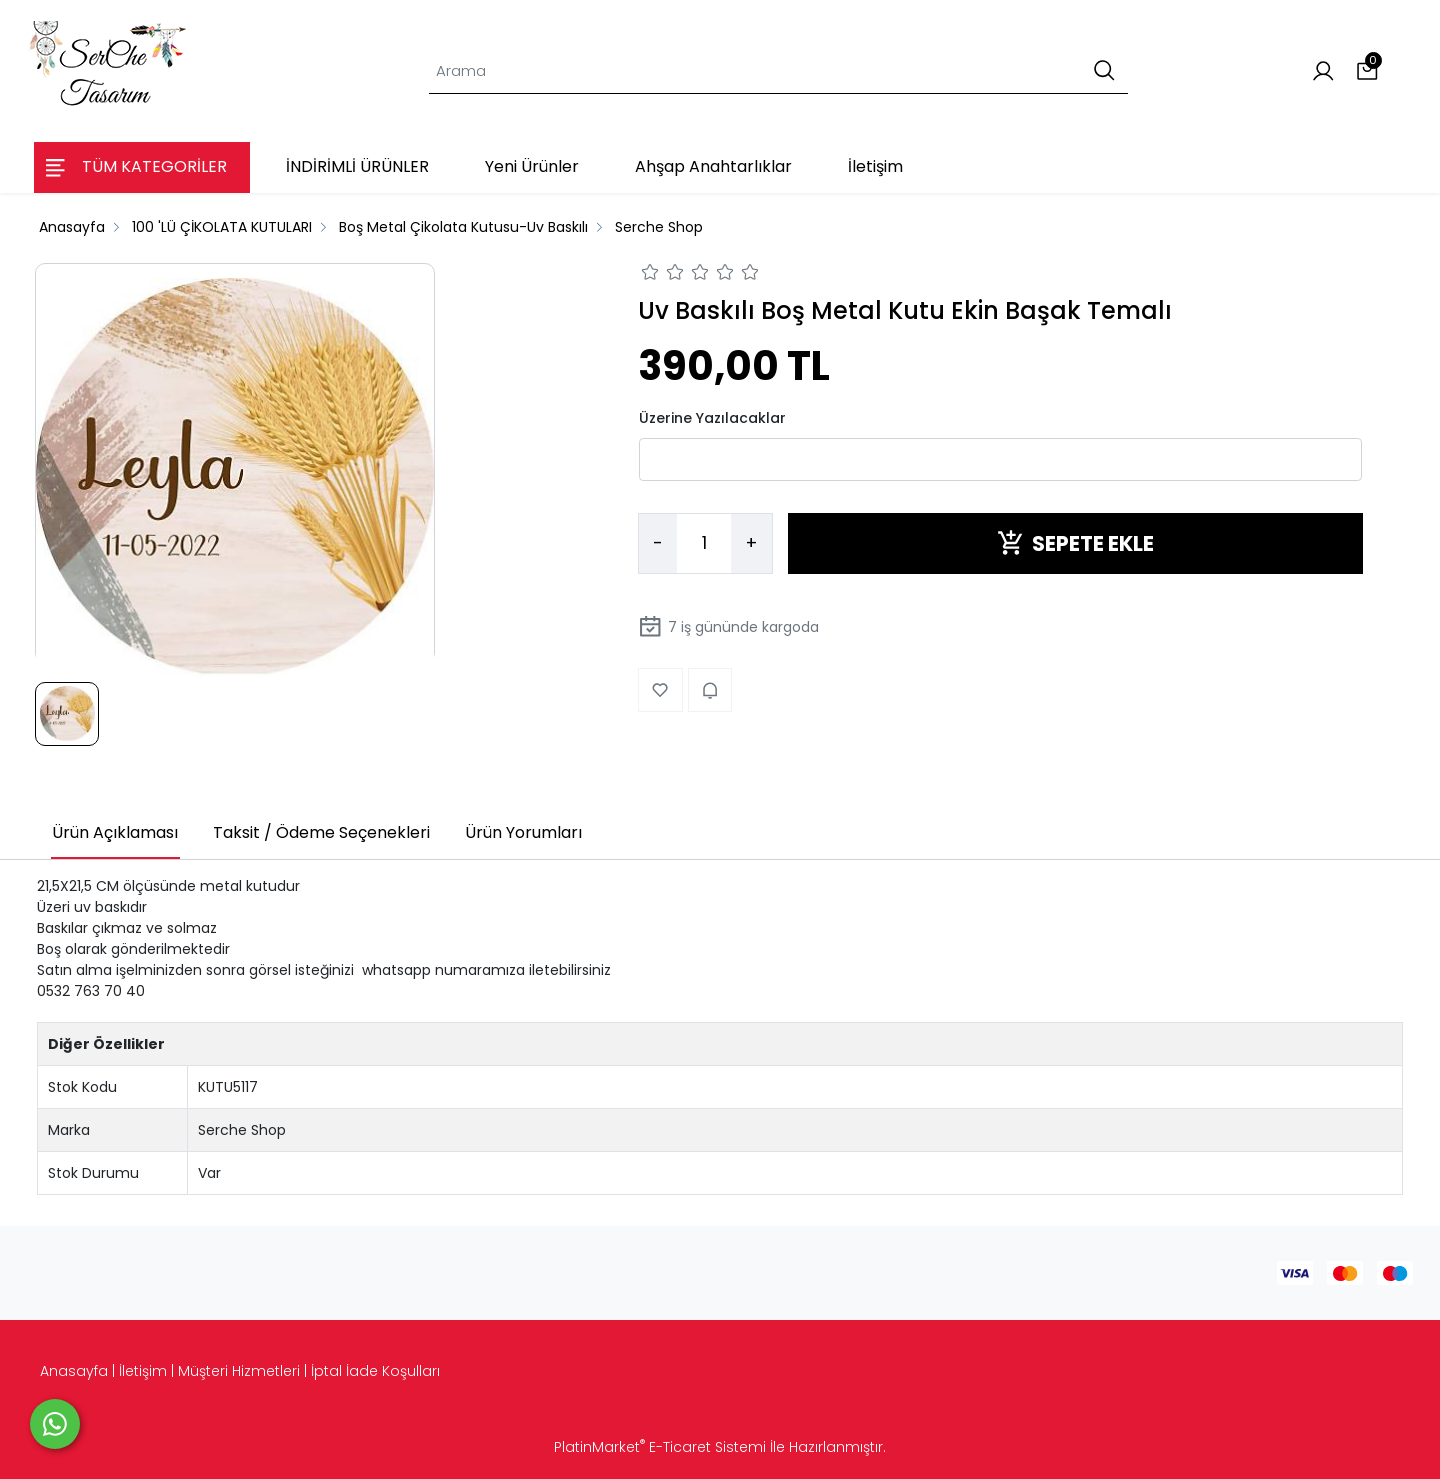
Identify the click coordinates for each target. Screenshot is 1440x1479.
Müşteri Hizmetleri (239, 1371)
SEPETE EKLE (1075, 543)
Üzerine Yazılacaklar (712, 418)
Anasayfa (74, 1371)
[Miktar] (704, 544)
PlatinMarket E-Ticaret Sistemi (660, 1447)
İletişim (143, 1371)
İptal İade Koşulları (375, 1371)
